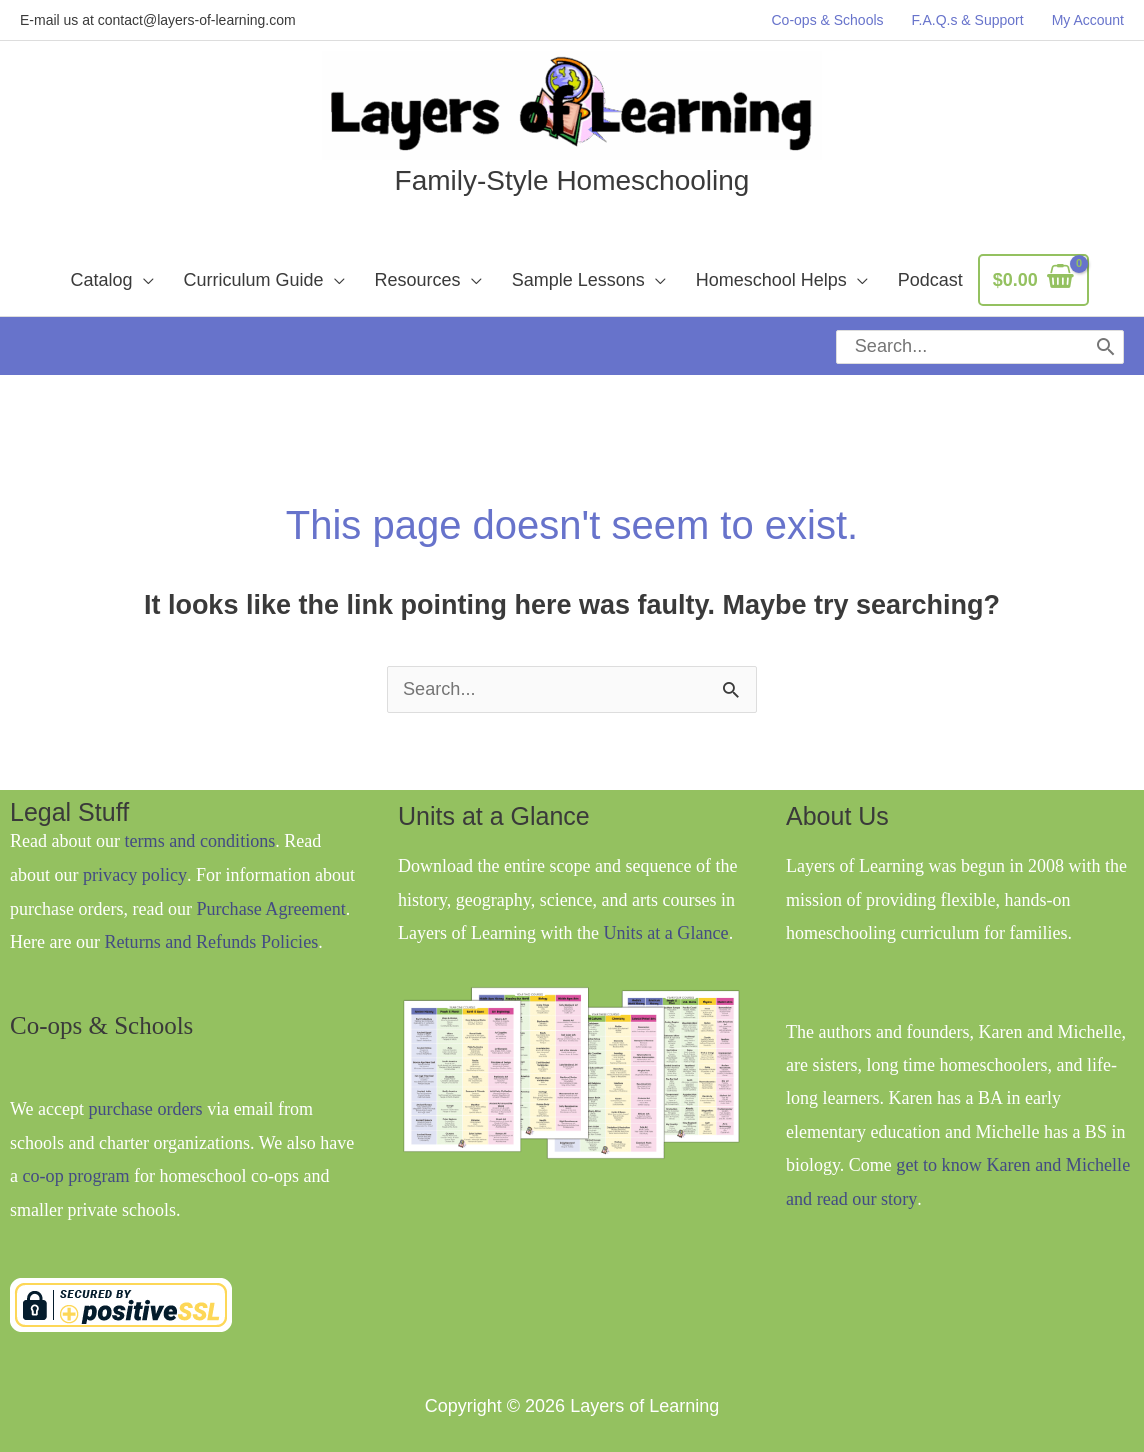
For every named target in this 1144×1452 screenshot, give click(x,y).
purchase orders (145, 1090)
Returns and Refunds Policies (210, 923)
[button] (111, 280)
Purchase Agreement (270, 890)
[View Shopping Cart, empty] (1033, 280)
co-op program (76, 1157)
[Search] (1106, 338)
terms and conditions (199, 823)
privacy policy (134, 857)
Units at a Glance (665, 915)
